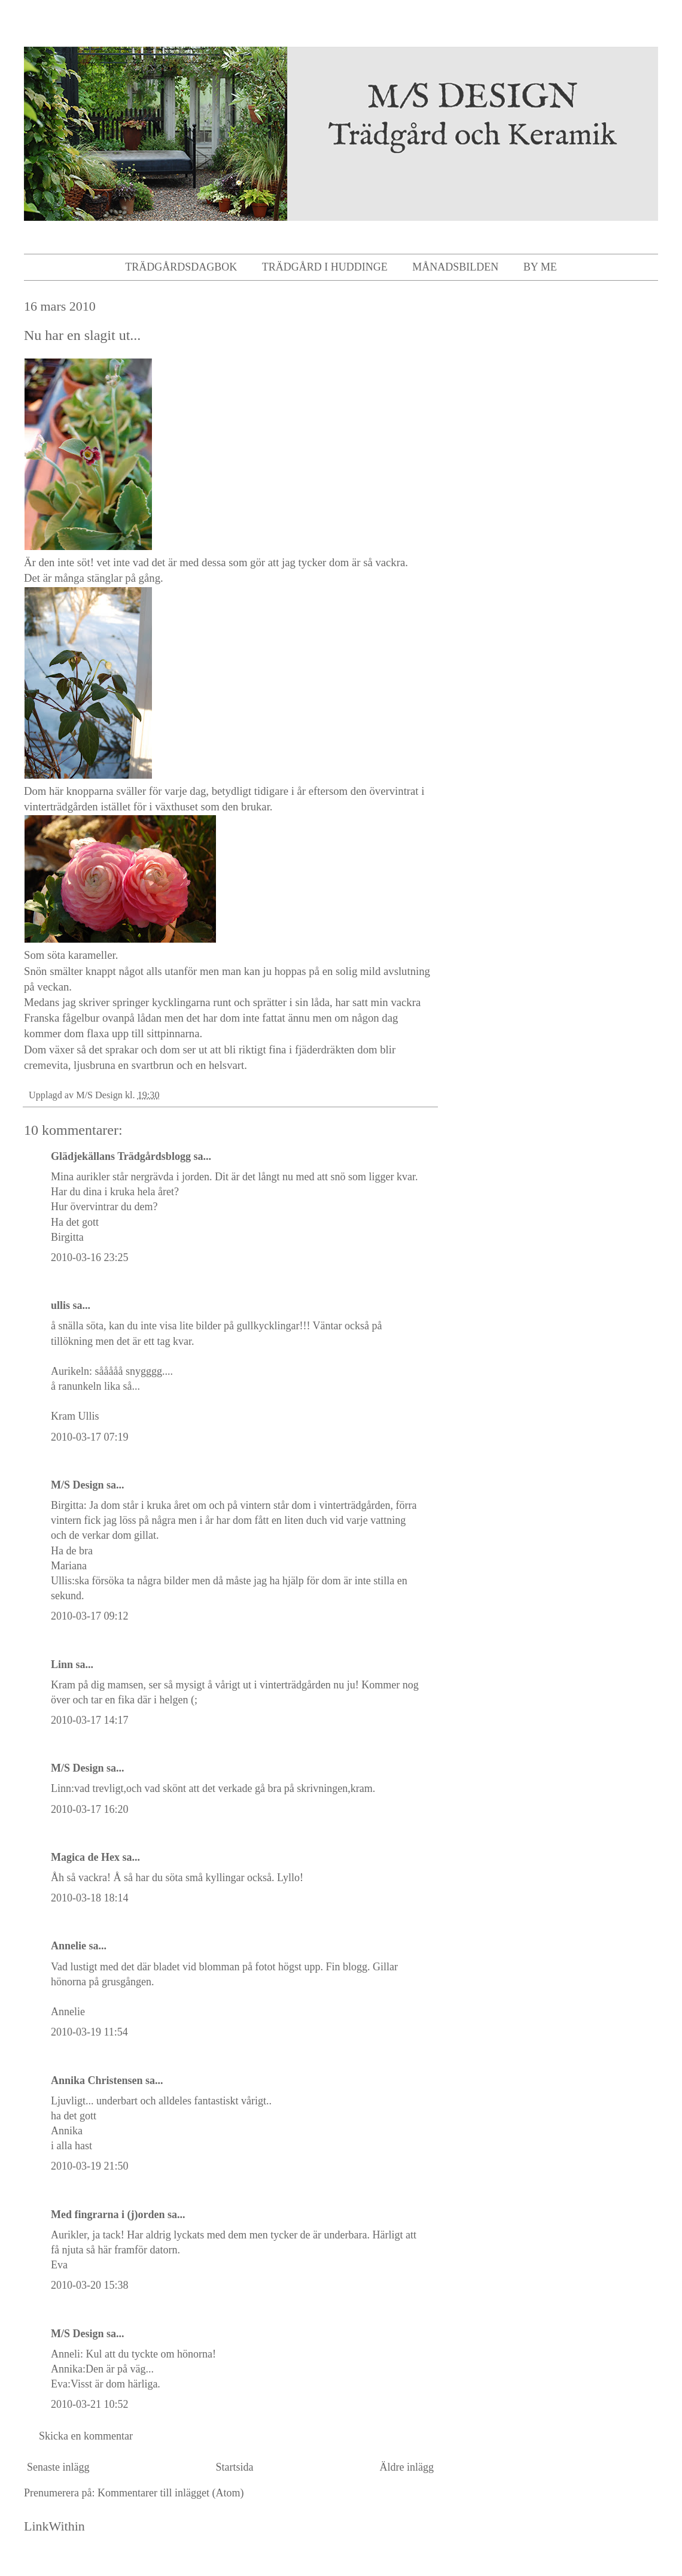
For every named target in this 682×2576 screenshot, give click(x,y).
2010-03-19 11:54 (89, 2032)
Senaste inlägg (58, 2467)
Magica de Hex (85, 1857)
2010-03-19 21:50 (90, 2166)
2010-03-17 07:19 (90, 1437)
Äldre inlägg (407, 2467)
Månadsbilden (455, 267)
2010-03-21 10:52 (90, 2404)
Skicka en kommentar (86, 2436)
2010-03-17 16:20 (90, 1809)
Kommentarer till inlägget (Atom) (170, 2493)
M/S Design (77, 1485)
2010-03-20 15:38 (90, 2285)
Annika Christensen (97, 2080)
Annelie (68, 1946)
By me (540, 267)
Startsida (235, 2467)
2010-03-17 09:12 (90, 1616)
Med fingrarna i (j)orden (108, 2214)
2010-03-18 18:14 (90, 1898)
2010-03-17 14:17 (90, 1720)
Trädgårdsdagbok (181, 267)
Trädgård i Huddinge (325, 267)
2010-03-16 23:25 (90, 1257)
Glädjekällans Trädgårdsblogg (121, 1156)
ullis (60, 1305)
